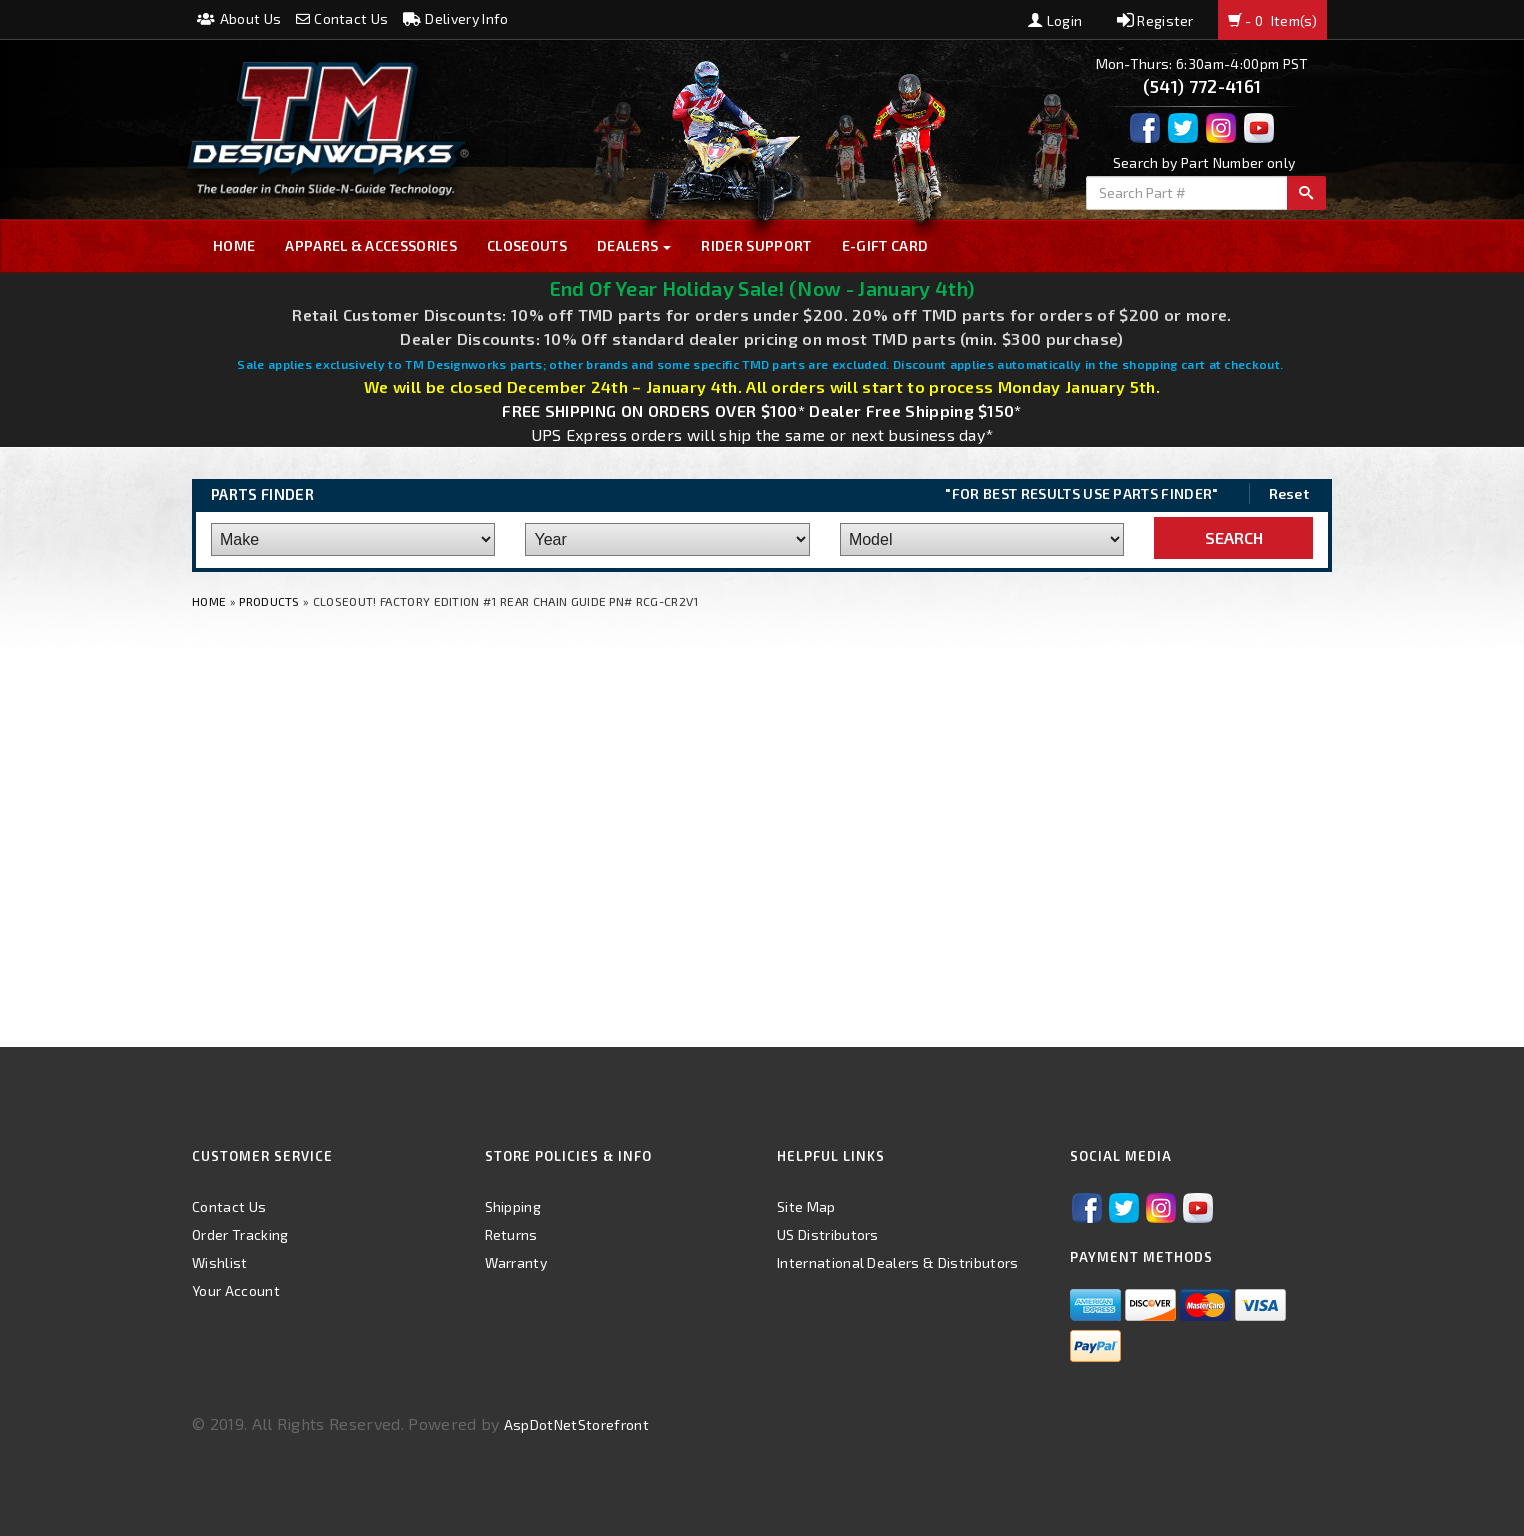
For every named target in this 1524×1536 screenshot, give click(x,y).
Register (1155, 20)
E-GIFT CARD (885, 245)
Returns (511, 1234)
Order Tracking (240, 1234)
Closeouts (527, 245)
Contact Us (342, 18)
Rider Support (756, 245)
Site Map (806, 1206)
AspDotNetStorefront (576, 1424)
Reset (1289, 493)
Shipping (513, 1206)
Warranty (516, 1262)
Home (234, 245)
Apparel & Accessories (371, 245)
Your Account (236, 1290)
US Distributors (828, 1234)
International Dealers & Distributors (898, 1262)
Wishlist (220, 1262)
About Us (239, 18)
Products (269, 601)
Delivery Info (456, 18)
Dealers (634, 245)
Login (1055, 20)
